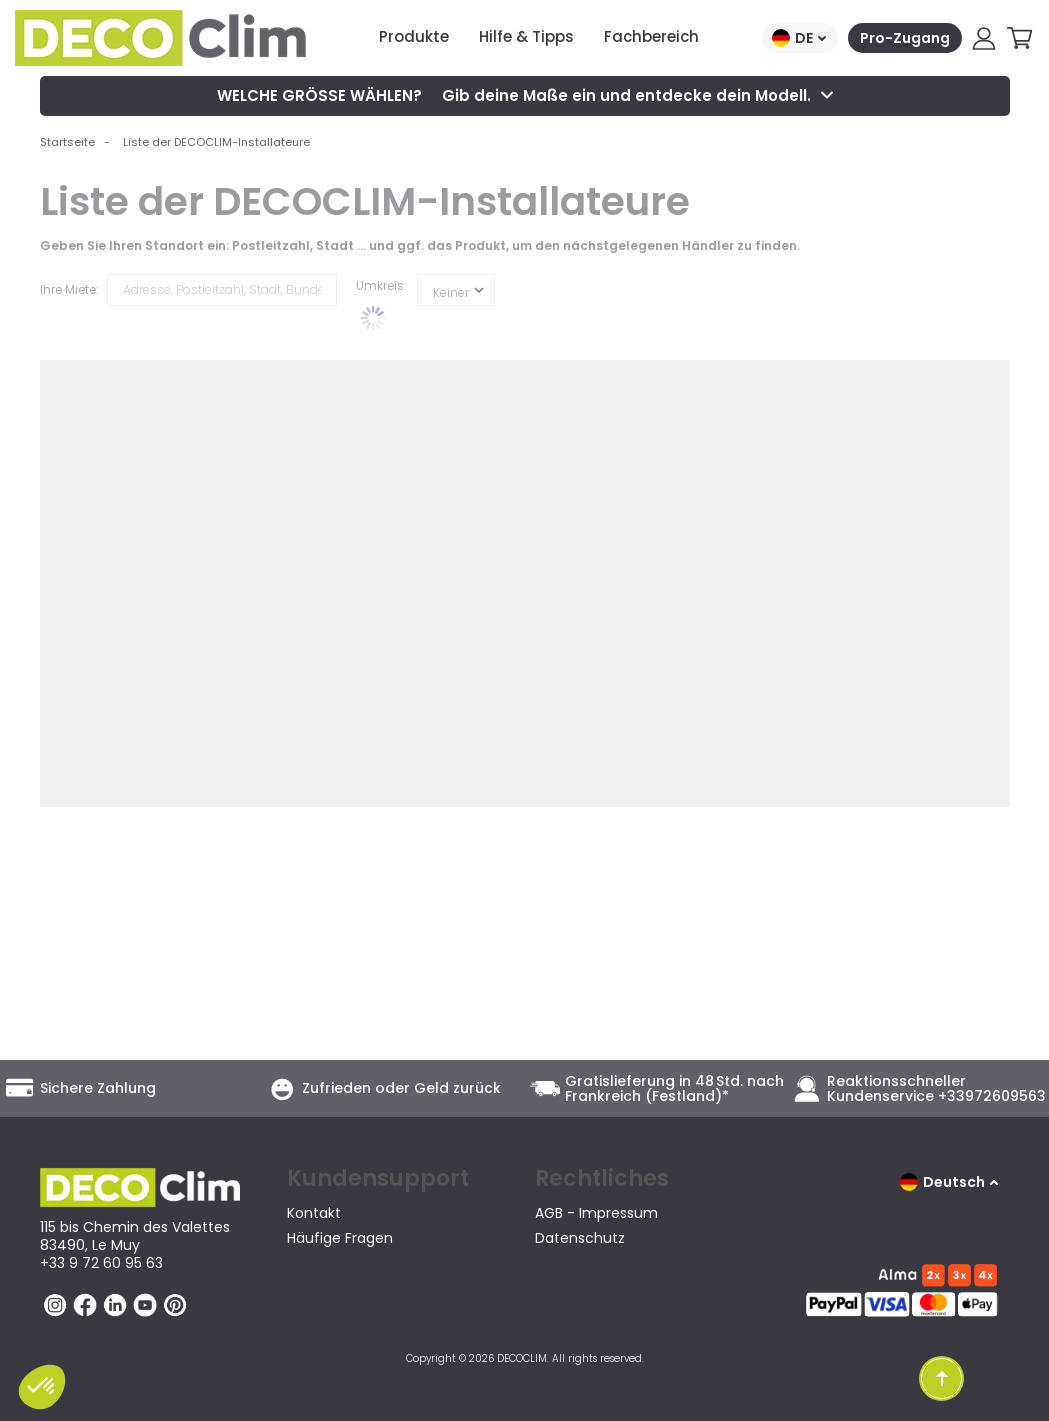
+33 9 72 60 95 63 (101, 1263)
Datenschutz (580, 1238)
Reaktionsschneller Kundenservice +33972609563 (936, 1089)
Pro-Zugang (905, 38)
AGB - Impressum (596, 1213)
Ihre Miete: (69, 289)
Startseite (67, 142)
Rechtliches (602, 1179)
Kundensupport (378, 1179)
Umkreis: (381, 285)
